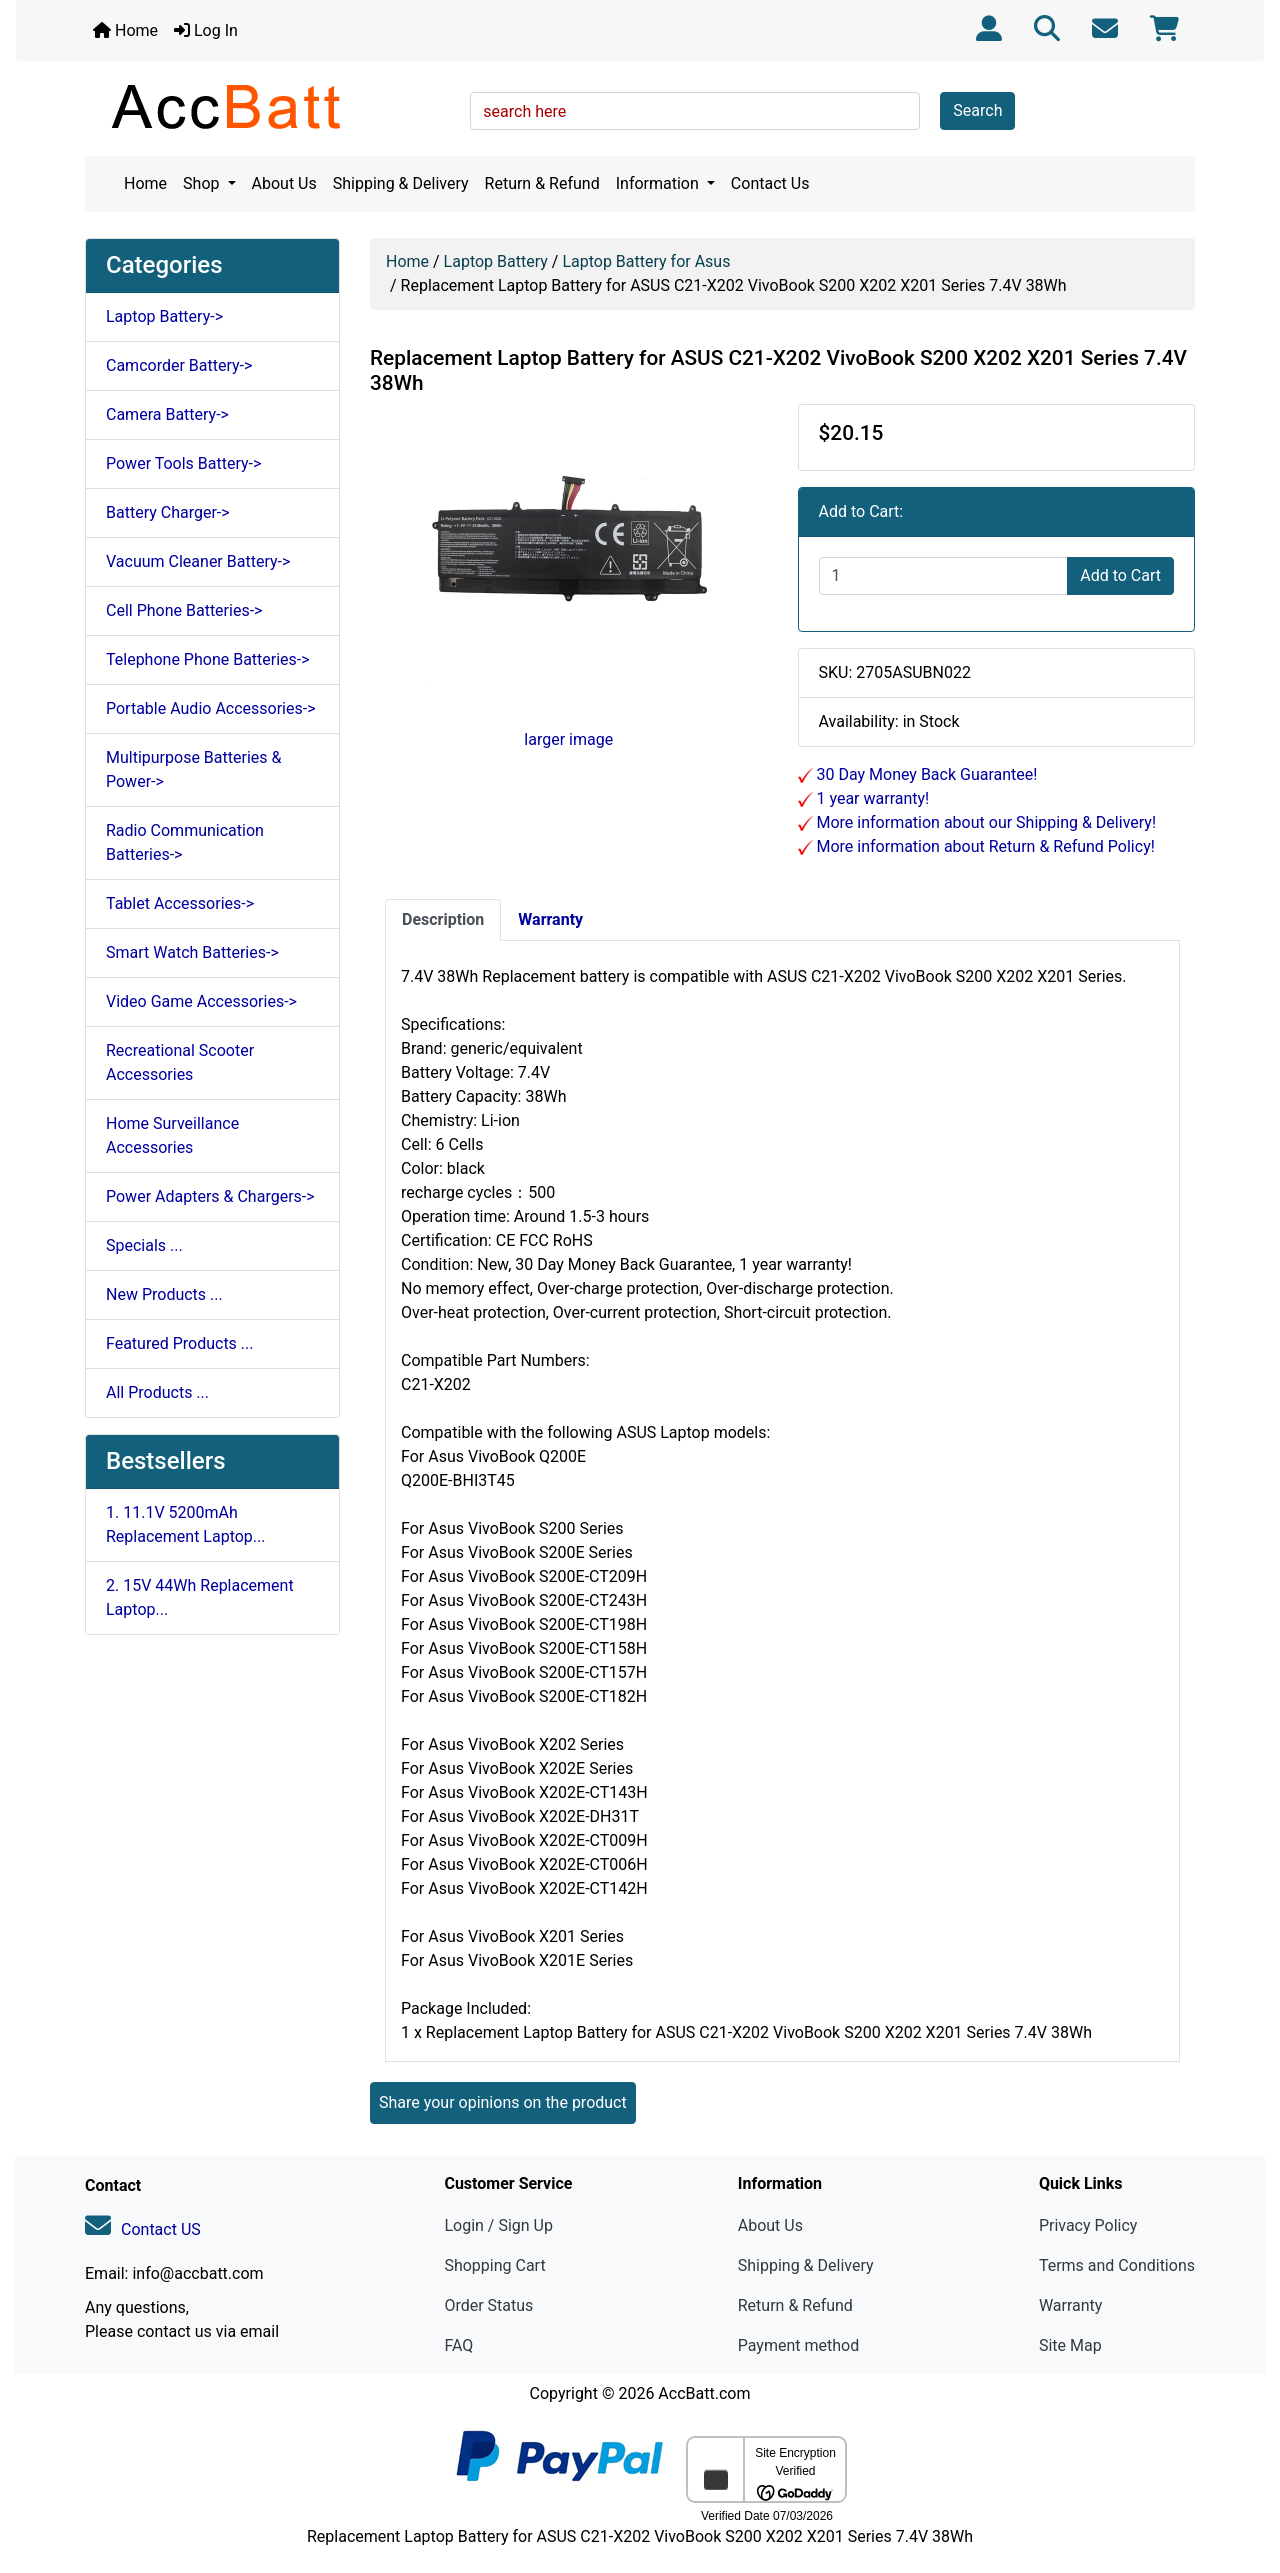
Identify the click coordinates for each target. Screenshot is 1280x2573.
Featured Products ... (180, 1343)
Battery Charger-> (168, 512)
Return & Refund (542, 183)
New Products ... (164, 1294)
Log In (206, 30)
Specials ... (144, 1245)
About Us (284, 183)
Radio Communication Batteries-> (185, 842)
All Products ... (157, 1392)
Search (977, 110)
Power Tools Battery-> (183, 463)
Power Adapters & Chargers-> (210, 1196)
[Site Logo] (270, 106)
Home (125, 30)
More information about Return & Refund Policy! (984, 846)
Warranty (1071, 2305)
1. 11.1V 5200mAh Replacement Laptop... (185, 1524)
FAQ (458, 2345)
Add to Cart (1120, 575)
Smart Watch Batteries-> (192, 952)
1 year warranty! (871, 798)
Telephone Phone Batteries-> (208, 659)
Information (659, 183)
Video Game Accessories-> (201, 1001)
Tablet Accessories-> (180, 903)
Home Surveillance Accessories (172, 1135)
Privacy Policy (1088, 2225)
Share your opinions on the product (503, 2102)
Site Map (1070, 2345)
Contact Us (770, 183)
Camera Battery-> (167, 414)
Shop (203, 183)
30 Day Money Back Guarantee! (925, 774)
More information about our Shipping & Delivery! (985, 822)
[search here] (695, 111)
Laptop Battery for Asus (646, 261)
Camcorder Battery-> (179, 365)
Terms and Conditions (1117, 2265)
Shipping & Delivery (401, 183)
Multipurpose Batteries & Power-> (193, 769)
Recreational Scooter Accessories (180, 1062)
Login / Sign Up (498, 2225)
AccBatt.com (704, 2393)
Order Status (488, 2305)
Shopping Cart (494, 2265)
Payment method (798, 2345)
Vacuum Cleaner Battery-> (198, 561)
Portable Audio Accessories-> (211, 708)
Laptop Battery (496, 261)
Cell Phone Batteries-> (184, 610)
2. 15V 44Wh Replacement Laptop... (200, 1597)
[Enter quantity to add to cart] (944, 576)
